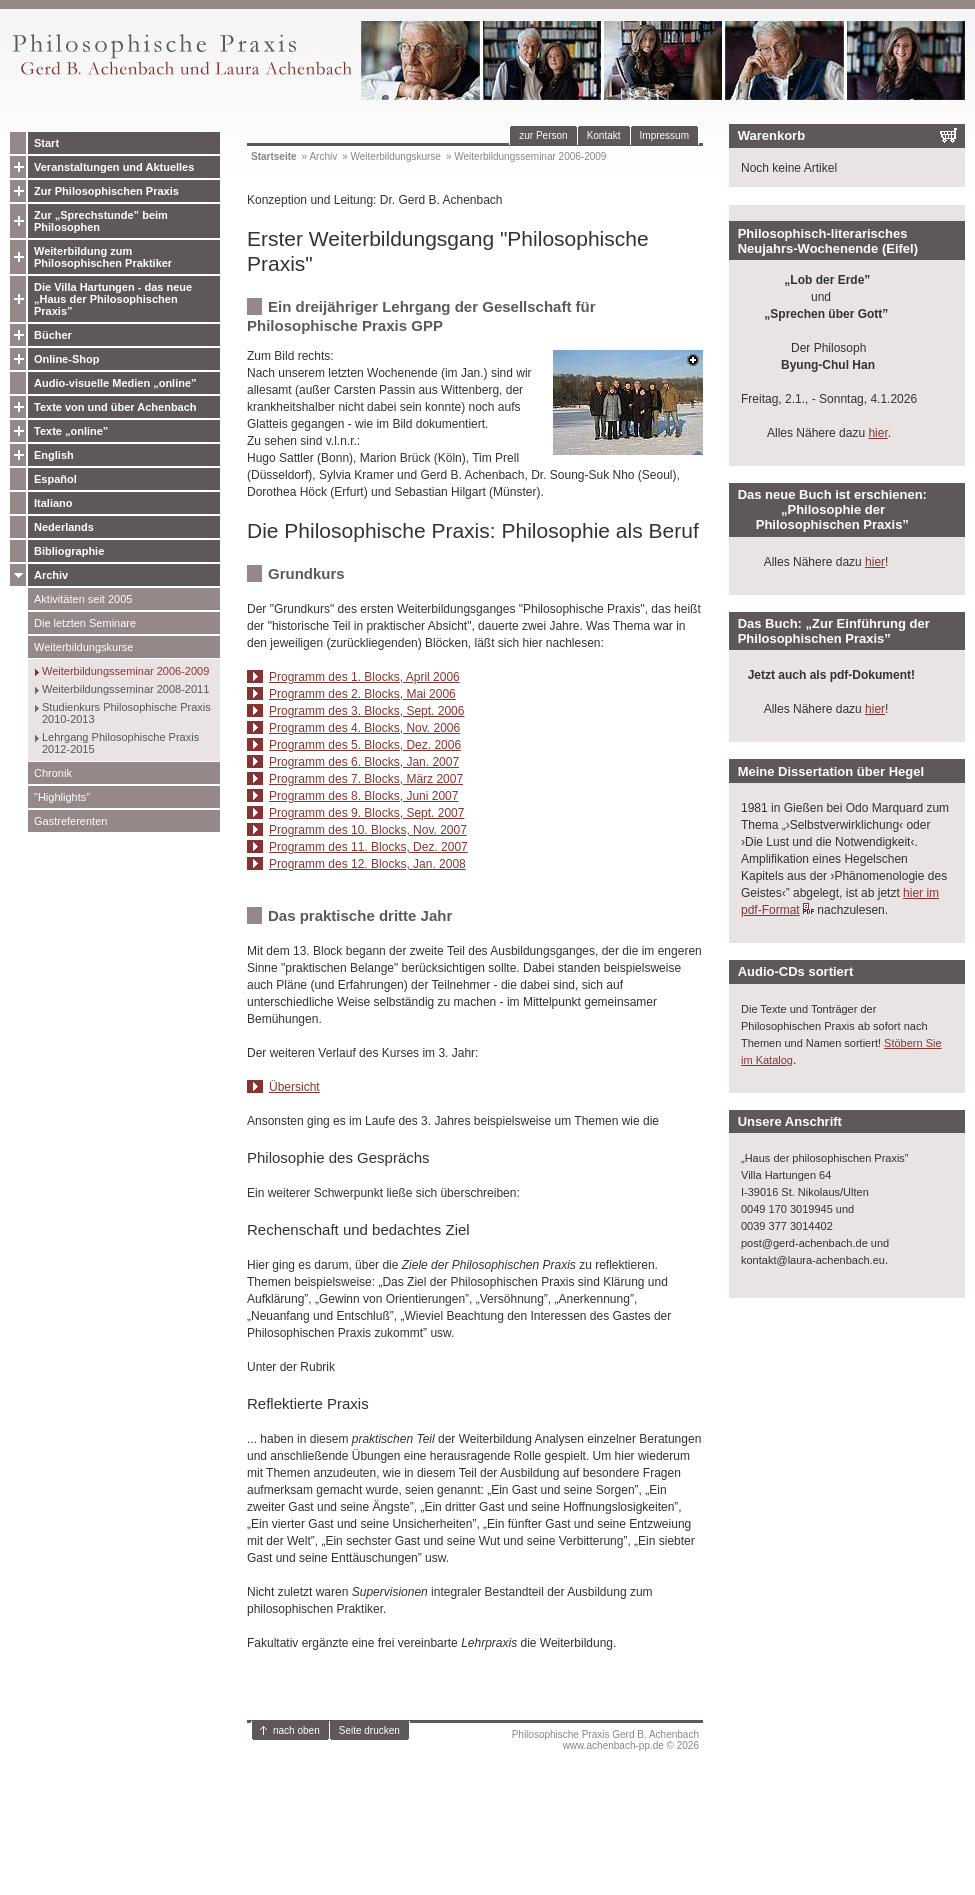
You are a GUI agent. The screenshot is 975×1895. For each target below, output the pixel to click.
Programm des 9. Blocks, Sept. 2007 (366, 813)
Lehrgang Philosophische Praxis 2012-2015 (120, 743)
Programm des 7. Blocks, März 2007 (366, 779)
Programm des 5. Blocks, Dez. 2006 (365, 745)
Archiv (51, 575)
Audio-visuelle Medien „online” (115, 383)
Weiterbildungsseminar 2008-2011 (125, 689)
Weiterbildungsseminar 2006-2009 (125, 671)
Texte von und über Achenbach (115, 407)
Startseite (274, 156)
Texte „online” (71, 431)
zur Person (543, 135)
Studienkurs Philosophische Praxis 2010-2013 (126, 713)
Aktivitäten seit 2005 (83, 599)
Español (55, 479)
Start (46, 143)
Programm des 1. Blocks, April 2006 (364, 677)
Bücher (53, 335)
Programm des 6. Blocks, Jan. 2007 (364, 762)
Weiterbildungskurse (83, 647)
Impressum (664, 135)
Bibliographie (69, 551)
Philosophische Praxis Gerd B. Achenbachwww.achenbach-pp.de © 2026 (605, 1740)
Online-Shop (66, 359)
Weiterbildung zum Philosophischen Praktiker (103, 257)
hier (877, 433)
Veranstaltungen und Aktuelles (114, 167)
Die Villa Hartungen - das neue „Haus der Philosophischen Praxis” (113, 299)
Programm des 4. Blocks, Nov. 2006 (364, 728)
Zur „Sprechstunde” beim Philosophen (101, 221)
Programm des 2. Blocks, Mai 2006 (362, 694)
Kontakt (604, 135)
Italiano (53, 503)
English (54, 455)
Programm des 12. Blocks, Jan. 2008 (367, 864)
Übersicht (294, 1087)
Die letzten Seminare (85, 623)
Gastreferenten (70, 821)
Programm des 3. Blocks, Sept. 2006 (366, 711)
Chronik (53, 773)
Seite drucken (369, 1730)
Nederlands (64, 527)
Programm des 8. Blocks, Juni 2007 (363, 796)
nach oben (296, 1730)
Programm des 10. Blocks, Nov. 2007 (368, 830)
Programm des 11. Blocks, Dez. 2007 (368, 847)
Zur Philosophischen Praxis (106, 191)
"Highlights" (62, 797)
